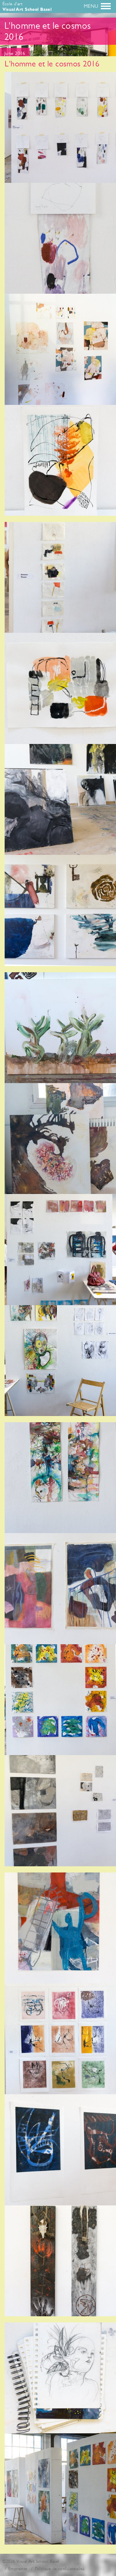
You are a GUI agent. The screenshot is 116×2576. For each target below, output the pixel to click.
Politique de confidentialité (60, 2568)
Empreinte (18, 2568)
